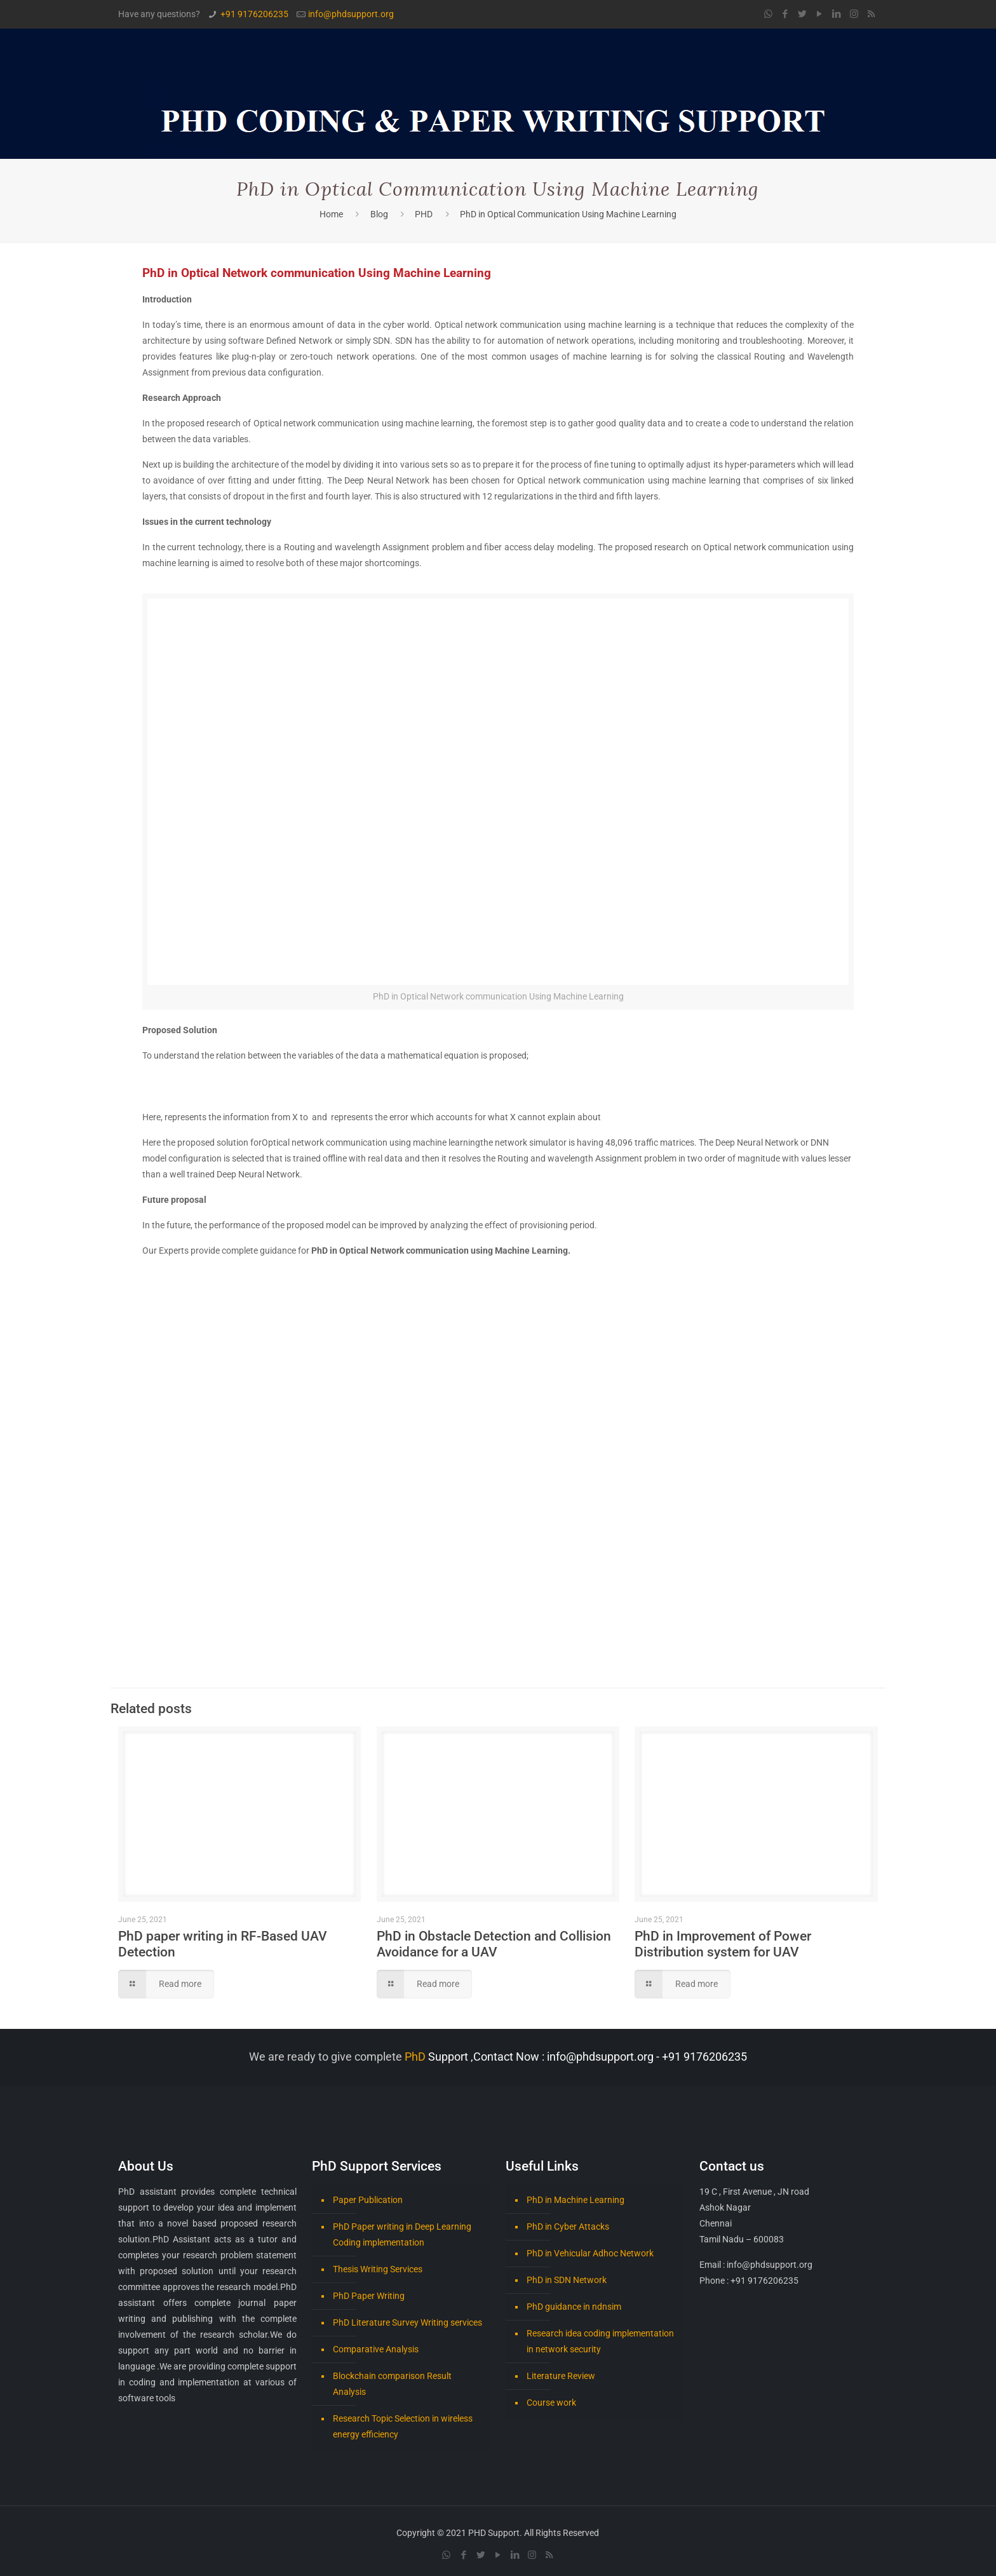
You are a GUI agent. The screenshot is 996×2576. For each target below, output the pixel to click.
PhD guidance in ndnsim (574, 2306)
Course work (551, 2402)
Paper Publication (368, 2200)
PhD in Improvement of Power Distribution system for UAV (723, 1944)
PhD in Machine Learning (575, 2200)
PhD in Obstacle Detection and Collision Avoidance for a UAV (494, 1944)
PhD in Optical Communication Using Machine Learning (568, 214)
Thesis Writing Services (377, 2269)
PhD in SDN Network (567, 2280)
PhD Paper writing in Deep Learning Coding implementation (402, 2234)
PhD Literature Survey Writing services (407, 2322)
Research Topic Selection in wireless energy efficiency (403, 2426)
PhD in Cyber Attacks (568, 2226)
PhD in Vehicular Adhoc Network (590, 2253)
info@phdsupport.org (351, 14)
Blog (379, 214)
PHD (424, 214)
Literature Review (561, 2376)
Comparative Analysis (376, 2349)
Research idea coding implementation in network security (600, 2341)
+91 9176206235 (254, 14)
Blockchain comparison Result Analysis (392, 2384)
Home (331, 214)
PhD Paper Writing (369, 2296)
